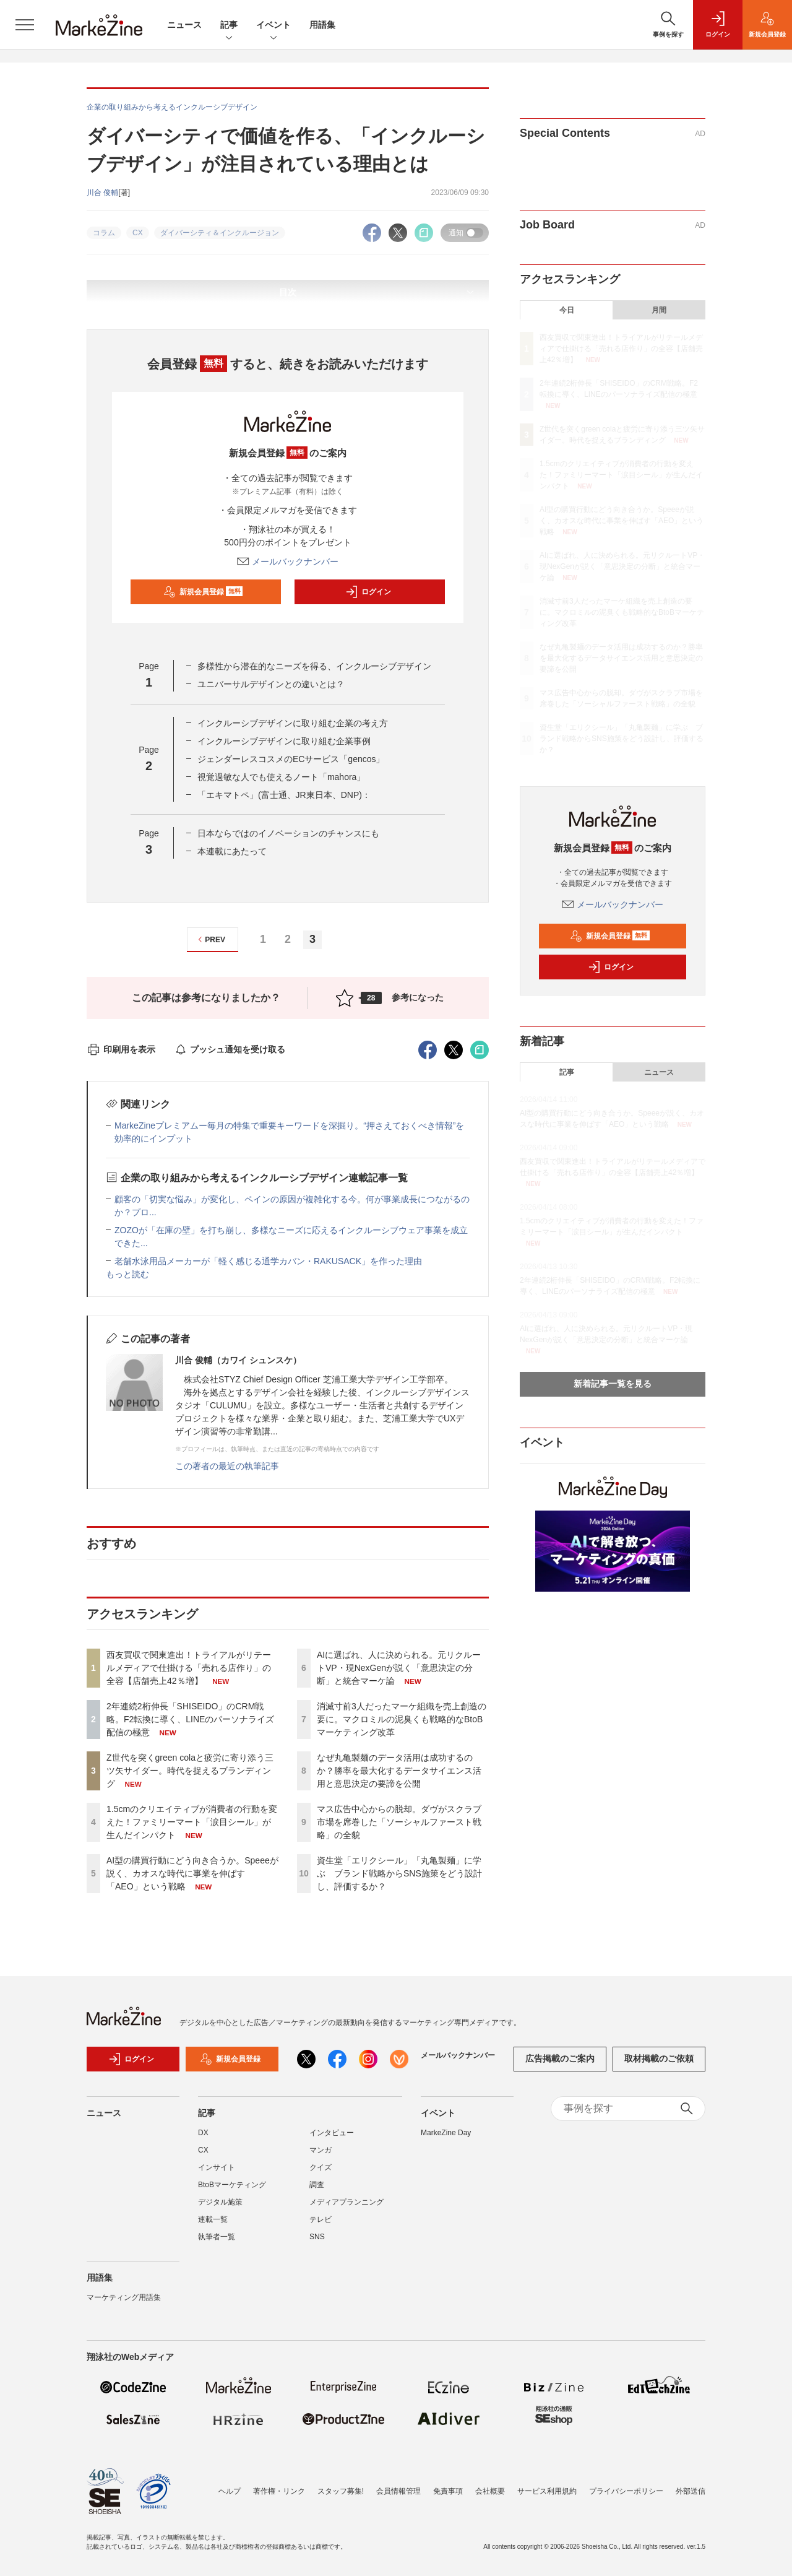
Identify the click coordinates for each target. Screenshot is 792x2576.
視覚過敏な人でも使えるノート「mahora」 (281, 777)
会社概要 (490, 2491)
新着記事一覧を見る (613, 1384)
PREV (210, 939)
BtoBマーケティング (232, 2184)
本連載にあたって (232, 851)
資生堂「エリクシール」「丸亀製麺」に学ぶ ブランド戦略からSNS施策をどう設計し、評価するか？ (399, 1873)
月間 (659, 310)
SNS (317, 2236)
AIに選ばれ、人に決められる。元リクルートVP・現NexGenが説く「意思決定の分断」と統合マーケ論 (399, 1668)
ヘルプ (229, 2491)
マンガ (320, 2150)
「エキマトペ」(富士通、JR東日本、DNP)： (284, 795)
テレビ (320, 2219)
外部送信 (690, 2491)
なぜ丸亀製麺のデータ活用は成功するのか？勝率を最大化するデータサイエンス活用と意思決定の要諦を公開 (399, 1771)
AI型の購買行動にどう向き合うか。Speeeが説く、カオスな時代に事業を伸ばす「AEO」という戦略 (192, 1873)
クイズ (320, 2167)
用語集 (322, 25)
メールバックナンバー (287, 561)
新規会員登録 (203, 592)
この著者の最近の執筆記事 (227, 1466)
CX (203, 2150)
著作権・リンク (279, 2491)
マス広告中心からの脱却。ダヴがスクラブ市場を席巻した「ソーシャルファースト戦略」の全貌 (399, 1822)
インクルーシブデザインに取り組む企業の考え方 (292, 723)
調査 (316, 2184)
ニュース (184, 25)
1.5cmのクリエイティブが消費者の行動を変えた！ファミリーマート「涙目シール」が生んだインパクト (191, 1822)
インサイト (216, 2167)
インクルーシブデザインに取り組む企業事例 (284, 741)
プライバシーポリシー (626, 2491)
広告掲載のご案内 (560, 2058)
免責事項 (448, 2491)
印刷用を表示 (121, 1049)
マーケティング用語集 (124, 2297)
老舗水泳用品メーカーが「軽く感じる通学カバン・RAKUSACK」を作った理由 (268, 1261)
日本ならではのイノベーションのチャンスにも (288, 833)
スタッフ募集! (340, 2491)
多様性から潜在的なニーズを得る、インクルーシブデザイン (314, 666)
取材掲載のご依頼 (659, 2058)
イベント (273, 26)
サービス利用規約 (547, 2491)
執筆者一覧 (216, 2236)
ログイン (368, 592)
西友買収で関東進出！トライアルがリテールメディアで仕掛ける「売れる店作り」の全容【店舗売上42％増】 (188, 1668)
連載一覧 (213, 2219)
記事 (229, 26)
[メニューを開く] (25, 25)
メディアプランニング (346, 2202)
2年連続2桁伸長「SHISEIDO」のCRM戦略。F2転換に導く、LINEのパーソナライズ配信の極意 (190, 1719)
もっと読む (127, 1274)
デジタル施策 (220, 2202)
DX (203, 2132)
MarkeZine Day (446, 2132)
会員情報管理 (398, 2491)
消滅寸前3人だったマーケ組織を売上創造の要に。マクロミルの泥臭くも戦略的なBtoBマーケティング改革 (401, 1719)
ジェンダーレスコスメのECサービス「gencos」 (291, 759)
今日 (566, 310)
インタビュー (331, 2132)
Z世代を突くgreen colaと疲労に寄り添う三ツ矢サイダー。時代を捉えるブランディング (189, 1771)
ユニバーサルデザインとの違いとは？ (271, 684)
